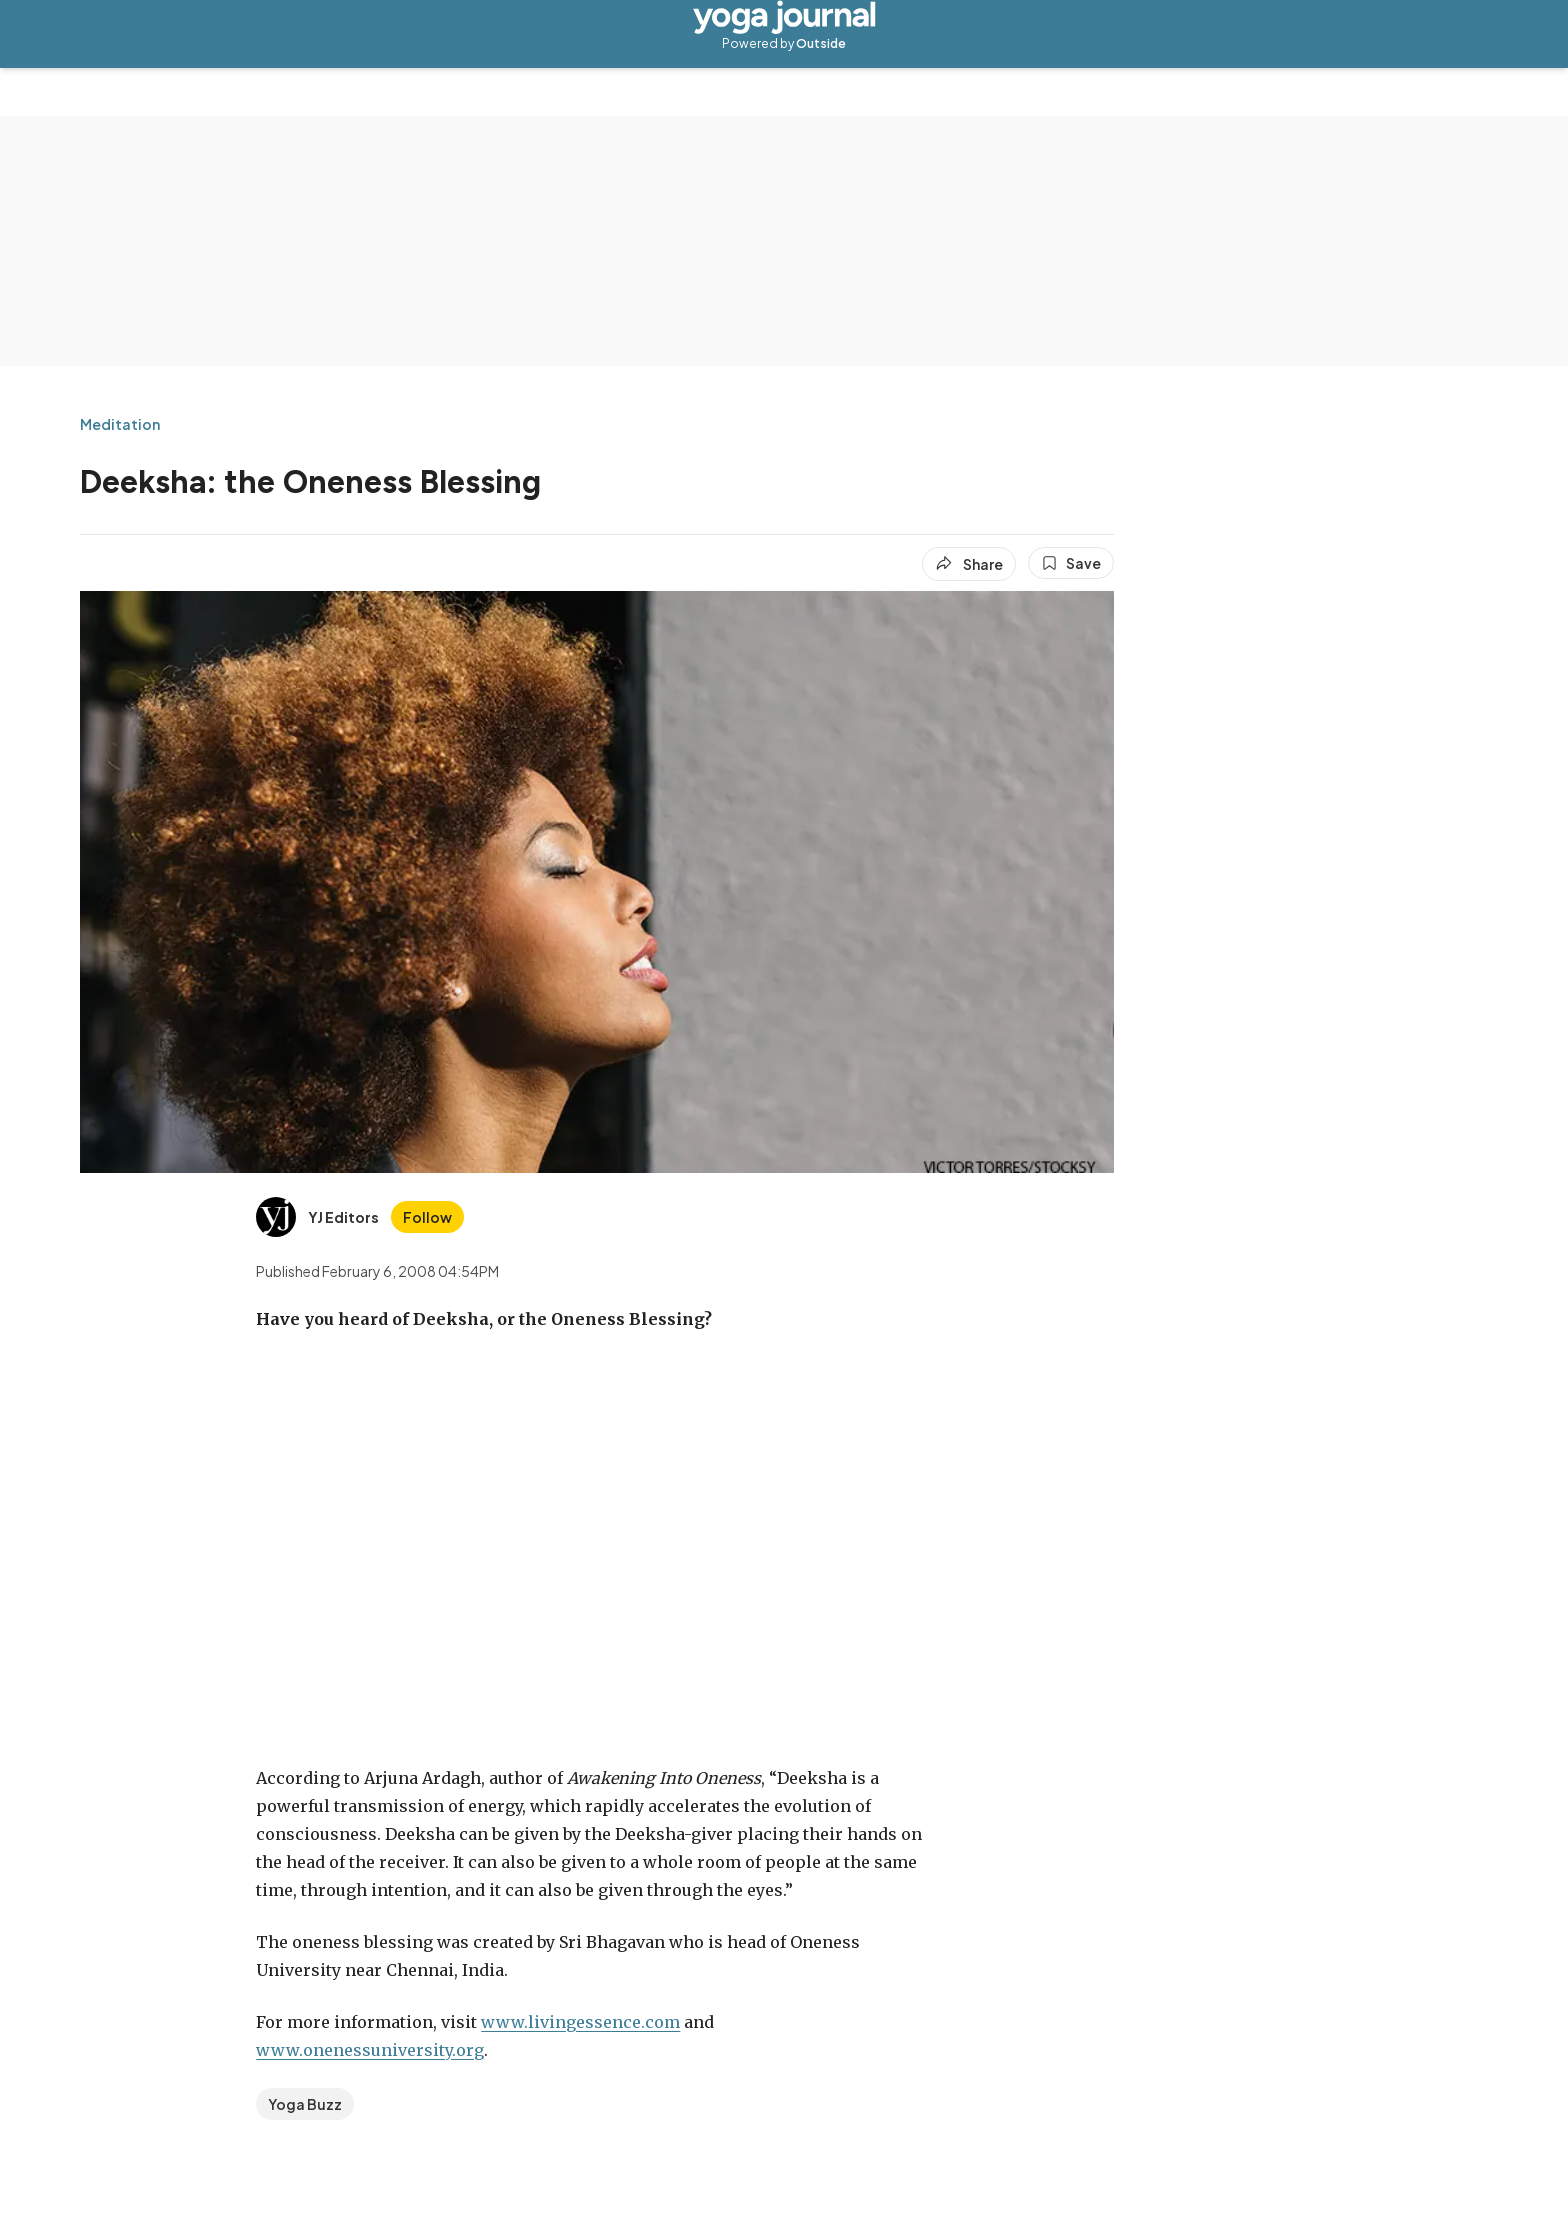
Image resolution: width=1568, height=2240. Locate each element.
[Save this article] (1071, 563)
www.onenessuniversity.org (370, 2050)
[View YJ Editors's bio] (317, 1217)
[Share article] (969, 564)
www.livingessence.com (580, 2022)
